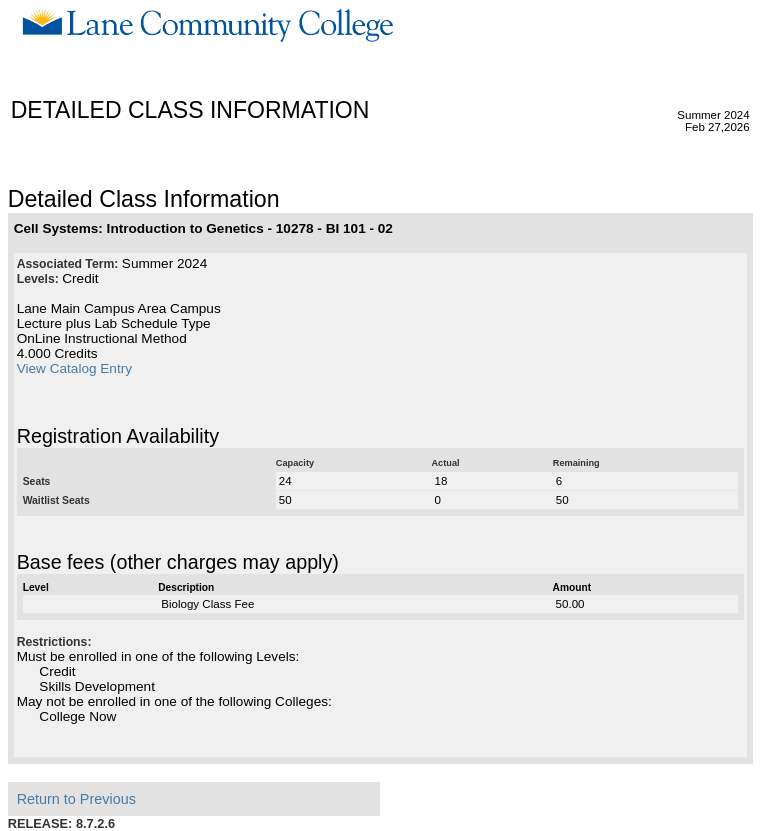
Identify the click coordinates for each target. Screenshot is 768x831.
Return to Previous (76, 799)
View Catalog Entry (74, 368)
